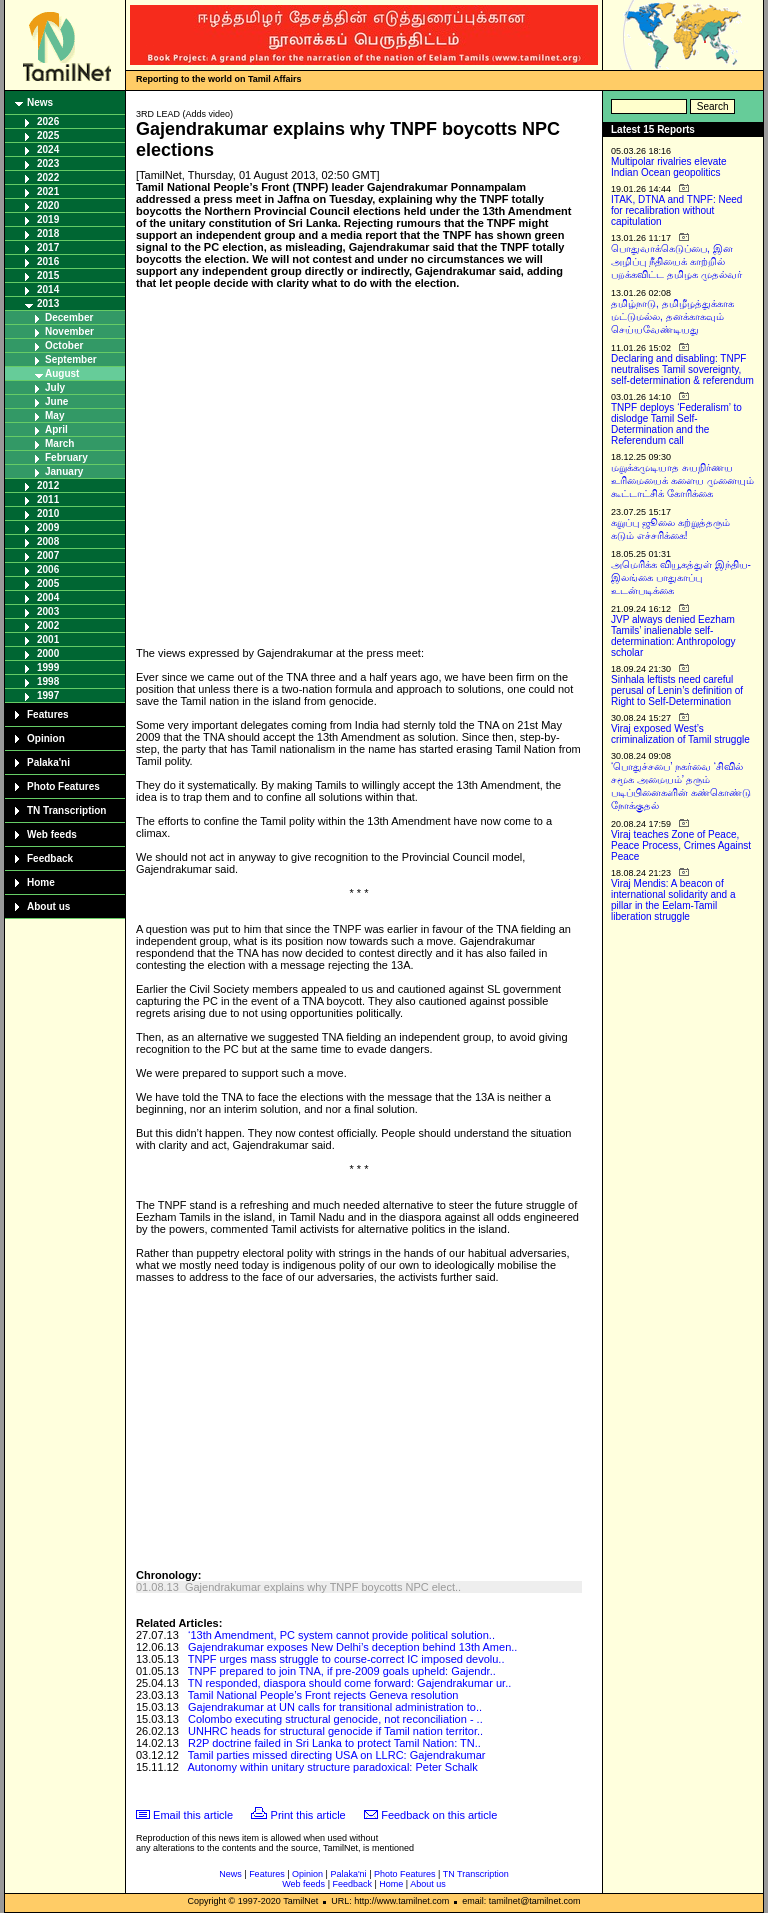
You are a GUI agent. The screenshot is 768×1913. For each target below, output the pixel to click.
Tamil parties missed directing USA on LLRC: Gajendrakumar (337, 1755)
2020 (48, 205)
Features (48, 714)
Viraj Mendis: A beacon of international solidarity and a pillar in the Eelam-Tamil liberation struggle (673, 900)
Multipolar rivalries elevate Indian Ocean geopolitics (669, 167)
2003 (48, 611)
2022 (48, 177)
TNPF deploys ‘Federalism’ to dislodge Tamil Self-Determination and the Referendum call (676, 424)
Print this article (308, 1815)
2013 (48, 303)
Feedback (50, 858)
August (62, 373)
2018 (48, 233)
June (56, 401)
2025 (48, 135)
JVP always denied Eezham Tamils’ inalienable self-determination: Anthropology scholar (673, 636)
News (40, 102)
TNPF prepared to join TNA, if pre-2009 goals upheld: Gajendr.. (342, 1671)
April (56, 429)
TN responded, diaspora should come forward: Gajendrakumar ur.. (349, 1683)
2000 (48, 653)
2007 (48, 555)
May (54, 415)
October (64, 345)
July (55, 387)
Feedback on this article (439, 1815)
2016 (48, 261)
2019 (48, 219)
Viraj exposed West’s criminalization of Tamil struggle (680, 734)
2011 (48, 499)
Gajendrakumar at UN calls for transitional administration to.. (335, 1707)
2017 (48, 247)
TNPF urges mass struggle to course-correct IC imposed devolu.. (346, 1659)
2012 (48, 485)
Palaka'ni (48, 762)
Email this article (193, 1815)
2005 (48, 583)
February (66, 457)
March (59, 443)
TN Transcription (66, 810)
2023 (48, 163)
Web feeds (52, 834)
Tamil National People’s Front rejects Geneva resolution (323, 1695)
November (69, 331)
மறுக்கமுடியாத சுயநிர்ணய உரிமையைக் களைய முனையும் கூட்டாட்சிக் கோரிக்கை (682, 480)
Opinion (46, 738)
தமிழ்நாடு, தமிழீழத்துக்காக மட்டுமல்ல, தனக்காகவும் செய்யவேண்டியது (672, 316)
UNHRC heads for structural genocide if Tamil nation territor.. (335, 1731)
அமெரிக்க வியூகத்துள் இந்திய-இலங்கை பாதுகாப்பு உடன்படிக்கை (681, 577)
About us (48, 906)
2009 (48, 527)
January (64, 471)
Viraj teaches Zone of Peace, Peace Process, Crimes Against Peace (681, 845)
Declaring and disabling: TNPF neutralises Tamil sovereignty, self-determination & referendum (682, 369)
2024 (48, 149)
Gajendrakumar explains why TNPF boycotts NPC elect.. (323, 1587)
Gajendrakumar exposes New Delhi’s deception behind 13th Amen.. (352, 1647)
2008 (48, 541)
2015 (48, 275)
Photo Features (63, 786)
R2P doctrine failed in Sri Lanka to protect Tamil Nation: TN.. (334, 1743)
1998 (48, 681)
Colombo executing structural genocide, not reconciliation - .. (335, 1719)
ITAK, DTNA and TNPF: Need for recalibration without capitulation (676, 210)
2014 (48, 289)
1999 (48, 667)
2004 (48, 597)
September (71, 359)
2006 (48, 569)
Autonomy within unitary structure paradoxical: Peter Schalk (332, 1767)
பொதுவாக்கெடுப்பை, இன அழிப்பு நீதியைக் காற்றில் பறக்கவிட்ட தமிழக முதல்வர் (676, 261)
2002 (48, 625)
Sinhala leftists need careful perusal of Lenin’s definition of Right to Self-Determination (677, 690)
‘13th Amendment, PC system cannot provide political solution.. (341, 1635)
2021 (48, 191)
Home (41, 882)
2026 (48, 121)
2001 (48, 639)
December (69, 317)
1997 (48, 695)
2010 (48, 513)
